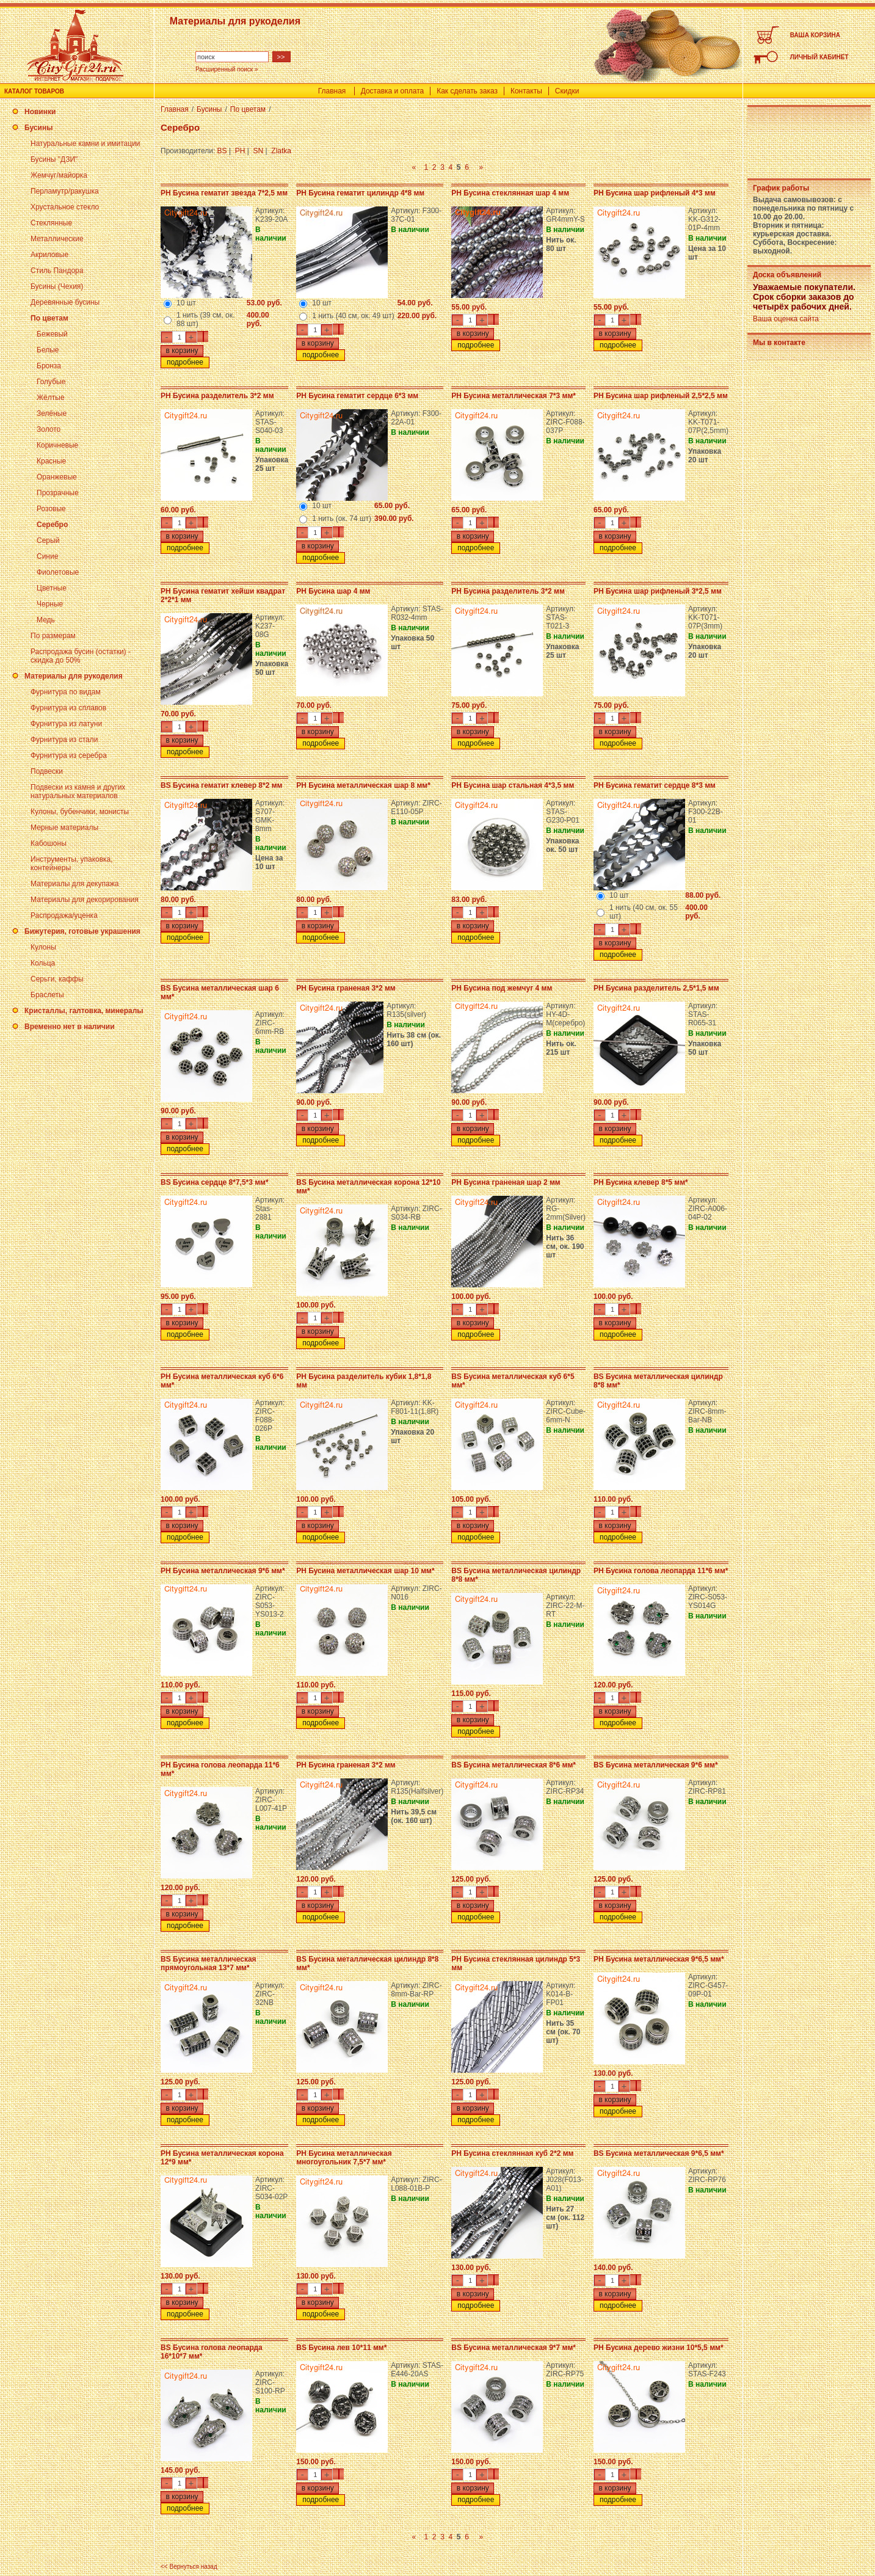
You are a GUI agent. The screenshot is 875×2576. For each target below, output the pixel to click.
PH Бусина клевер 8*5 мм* (641, 1182)
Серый (48, 540)
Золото (48, 429)
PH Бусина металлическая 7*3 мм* (513, 395)
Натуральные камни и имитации (85, 143)
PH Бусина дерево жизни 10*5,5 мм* (659, 2347)
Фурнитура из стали (64, 739)
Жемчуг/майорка (59, 175)
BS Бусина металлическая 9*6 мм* (656, 1765)
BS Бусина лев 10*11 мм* (341, 2347)
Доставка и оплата (392, 91)
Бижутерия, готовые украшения (82, 931)
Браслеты (47, 995)
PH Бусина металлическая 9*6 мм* (223, 1570)
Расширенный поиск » (226, 69)
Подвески (47, 771)
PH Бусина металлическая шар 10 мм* (365, 1570)
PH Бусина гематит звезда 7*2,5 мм (224, 193)
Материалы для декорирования (85, 899)
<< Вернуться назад (189, 2566)
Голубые (51, 381)
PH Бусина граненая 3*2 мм (345, 988)
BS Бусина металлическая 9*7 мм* (513, 2347)
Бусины (38, 127)
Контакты (526, 91)
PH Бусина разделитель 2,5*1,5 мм (656, 988)
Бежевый (52, 334)
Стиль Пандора (57, 270)
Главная (332, 91)
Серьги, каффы (57, 979)
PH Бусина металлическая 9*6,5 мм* (659, 1959)
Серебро (52, 524)
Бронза (49, 366)
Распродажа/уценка (64, 915)
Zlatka (281, 151)
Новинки (40, 111)
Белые (48, 350)
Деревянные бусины (65, 302)
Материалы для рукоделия (73, 676)
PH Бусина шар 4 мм (333, 591)
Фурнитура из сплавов (68, 708)
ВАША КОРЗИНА (815, 35)
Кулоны (43, 947)
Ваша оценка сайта (786, 319)
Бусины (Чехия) (57, 286)
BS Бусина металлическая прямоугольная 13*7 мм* (208, 1963)
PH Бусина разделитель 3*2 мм (217, 395)
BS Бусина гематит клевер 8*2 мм (221, 785)
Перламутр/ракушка (65, 191)
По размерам (53, 635)
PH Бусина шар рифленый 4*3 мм (655, 193)
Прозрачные (58, 493)
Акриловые (49, 254)
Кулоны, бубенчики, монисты (80, 811)
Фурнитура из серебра (69, 755)
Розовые (51, 508)
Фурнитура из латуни (66, 723)
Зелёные (52, 413)
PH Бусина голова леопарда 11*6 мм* (661, 1570)
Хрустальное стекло (65, 207)
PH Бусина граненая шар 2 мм (505, 1182)
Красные (51, 461)
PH (240, 151)
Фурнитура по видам (66, 692)
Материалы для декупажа (74, 883)
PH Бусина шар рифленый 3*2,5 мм (658, 591)
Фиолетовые (58, 572)
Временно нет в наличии (69, 1026)
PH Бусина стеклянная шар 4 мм (510, 193)
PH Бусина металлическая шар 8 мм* (363, 785)
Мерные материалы (64, 827)
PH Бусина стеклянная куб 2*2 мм (512, 2153)
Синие (47, 556)
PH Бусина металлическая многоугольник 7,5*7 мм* (344, 2157)
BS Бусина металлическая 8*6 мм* (513, 1765)
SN (258, 151)
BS (222, 151)
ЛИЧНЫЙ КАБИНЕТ (819, 57)
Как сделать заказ (467, 91)
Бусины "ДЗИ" (54, 159)
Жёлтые (51, 397)
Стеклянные (51, 223)
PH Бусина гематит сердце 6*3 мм (357, 395)
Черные (50, 604)
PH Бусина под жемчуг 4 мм (501, 988)
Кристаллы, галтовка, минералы (83, 1010)
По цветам (49, 318)
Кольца (43, 963)
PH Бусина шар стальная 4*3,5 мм (512, 785)
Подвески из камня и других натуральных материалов (78, 791)
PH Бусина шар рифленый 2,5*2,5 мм (661, 395)
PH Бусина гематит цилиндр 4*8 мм (360, 193)
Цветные (52, 588)
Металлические (57, 239)
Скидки (567, 91)
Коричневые (57, 445)
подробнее (185, 362)
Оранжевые (57, 477)
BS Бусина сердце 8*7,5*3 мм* (215, 1182)
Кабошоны (49, 843)
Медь (46, 620)
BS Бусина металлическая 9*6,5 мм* (659, 2153)
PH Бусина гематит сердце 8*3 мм (655, 785)
